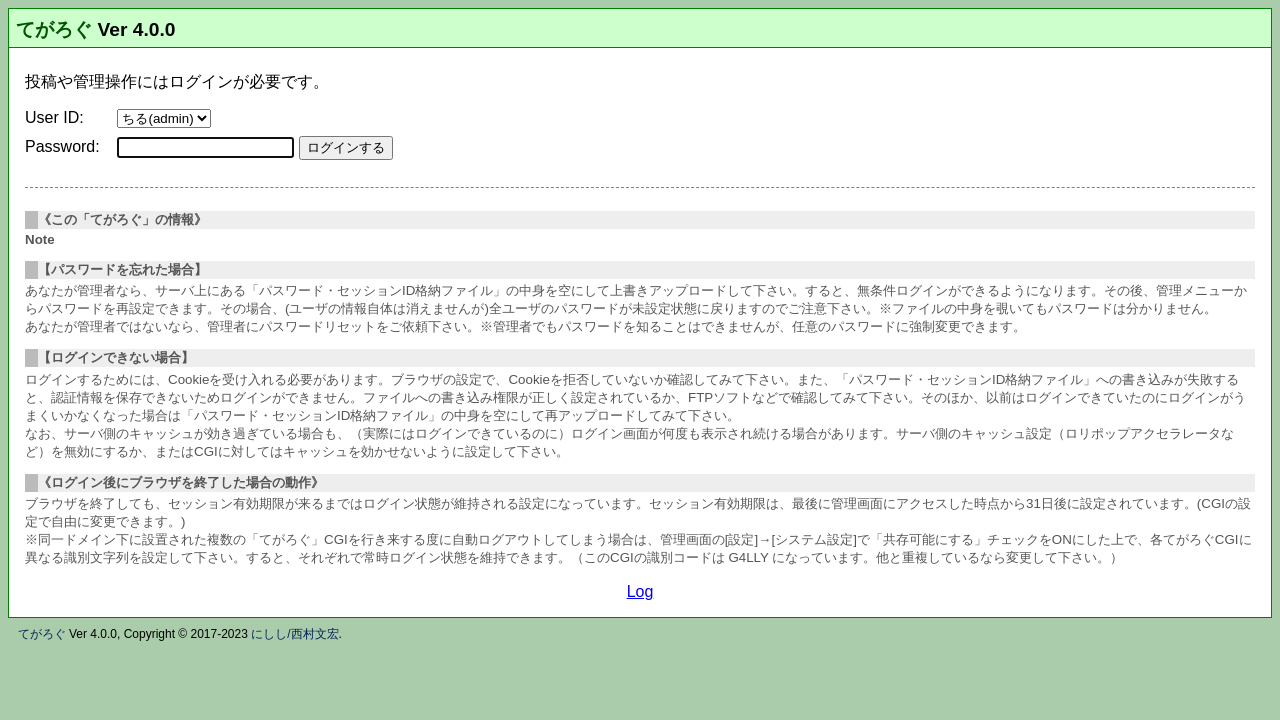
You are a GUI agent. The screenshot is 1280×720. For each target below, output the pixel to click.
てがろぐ (54, 29)
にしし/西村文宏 (294, 634)
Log (640, 591)
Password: (62, 146)
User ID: (54, 117)
